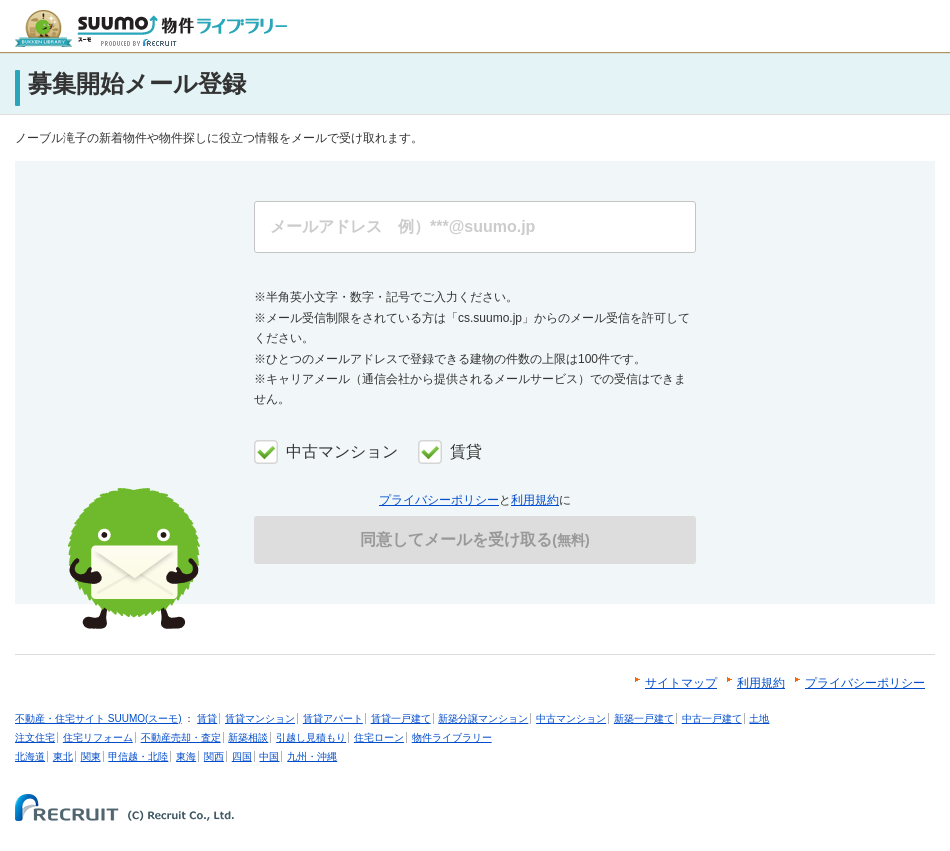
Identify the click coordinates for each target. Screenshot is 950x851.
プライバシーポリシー (439, 500)
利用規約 (535, 500)
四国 (242, 756)
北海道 (30, 756)
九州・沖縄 (312, 756)
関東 (91, 756)
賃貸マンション (260, 718)
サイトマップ (681, 683)
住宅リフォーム (98, 737)
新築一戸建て (644, 718)
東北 (63, 756)
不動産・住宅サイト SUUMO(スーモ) (98, 718)
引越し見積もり (311, 737)
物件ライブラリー (452, 737)
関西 (214, 756)
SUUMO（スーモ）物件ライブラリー (151, 28)
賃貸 (207, 718)
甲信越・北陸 (138, 756)
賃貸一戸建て (401, 718)
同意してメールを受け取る (474, 539)
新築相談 (248, 737)
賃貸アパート (333, 718)
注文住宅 (35, 737)
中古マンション (571, 718)
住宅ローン (379, 737)
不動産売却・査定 (181, 737)
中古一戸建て (712, 718)
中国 (269, 756)
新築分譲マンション (483, 718)
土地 (759, 718)
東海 (186, 756)
